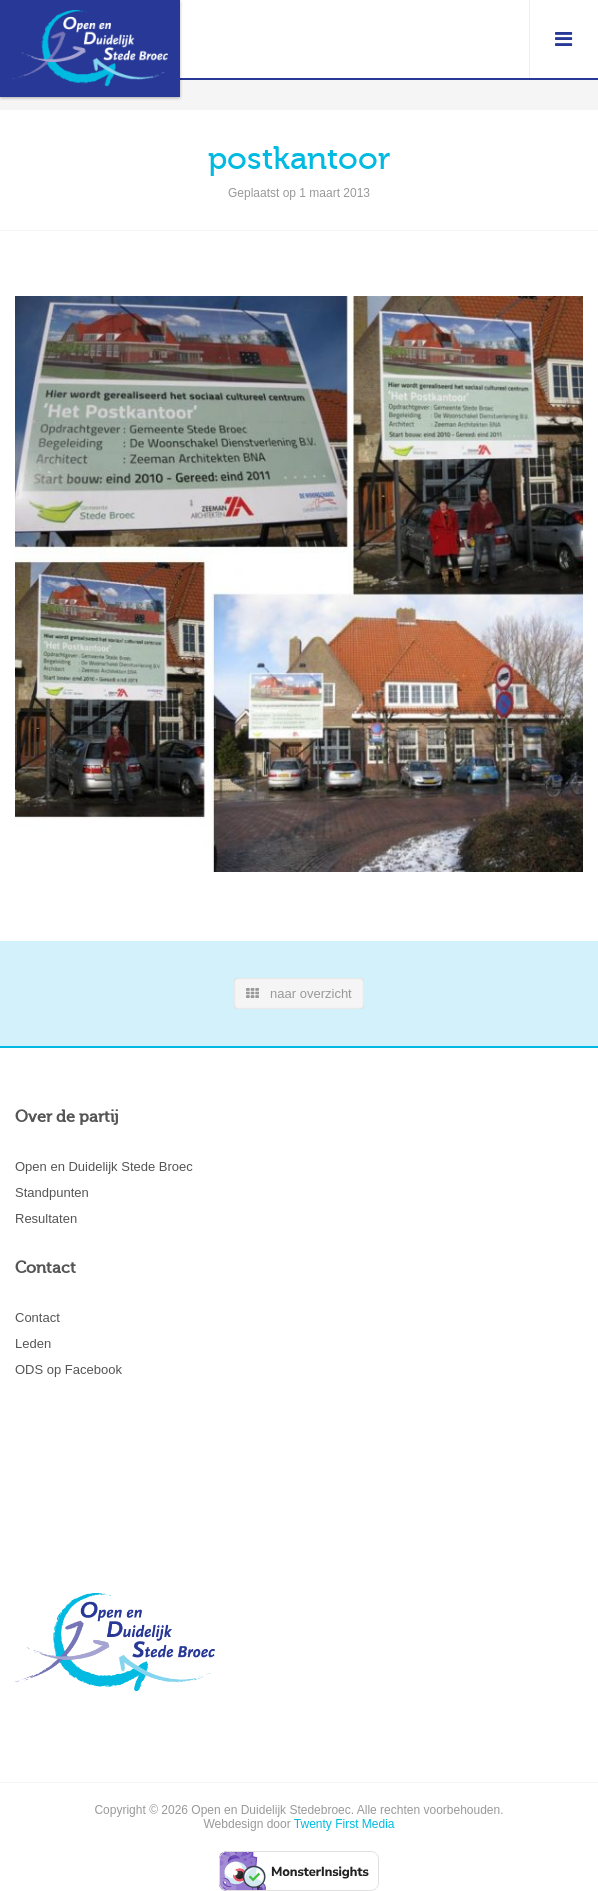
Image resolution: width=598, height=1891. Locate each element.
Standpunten (52, 1192)
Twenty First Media (344, 1824)
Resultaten (46, 1218)
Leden (33, 1343)
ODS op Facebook (68, 1369)
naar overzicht (299, 993)
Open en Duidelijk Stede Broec (104, 1166)
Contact (37, 1317)
